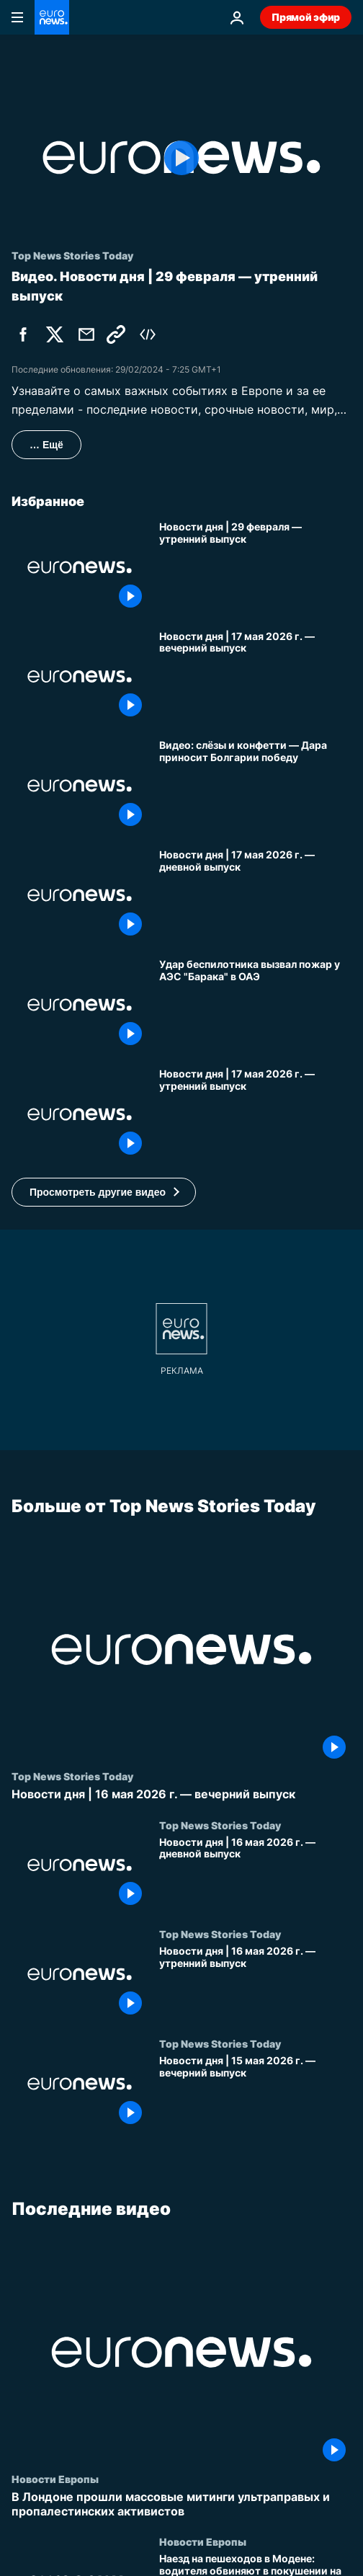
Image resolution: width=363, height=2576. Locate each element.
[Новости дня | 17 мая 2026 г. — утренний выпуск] (255, 1114)
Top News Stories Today (72, 1776)
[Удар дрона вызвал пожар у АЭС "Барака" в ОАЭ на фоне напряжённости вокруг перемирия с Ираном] (255, 1005)
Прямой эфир (306, 17)
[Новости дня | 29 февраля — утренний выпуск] (255, 567)
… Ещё (46, 444)
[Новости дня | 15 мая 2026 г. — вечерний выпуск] (255, 2092)
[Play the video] (181, 157)
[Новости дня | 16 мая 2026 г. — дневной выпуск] (255, 1873)
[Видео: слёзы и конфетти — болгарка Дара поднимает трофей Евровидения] (255, 786)
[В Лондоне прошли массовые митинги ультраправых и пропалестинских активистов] (181, 2504)
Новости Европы (55, 2478)
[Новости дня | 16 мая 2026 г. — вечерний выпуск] (181, 1794)
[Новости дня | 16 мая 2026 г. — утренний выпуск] (255, 1982)
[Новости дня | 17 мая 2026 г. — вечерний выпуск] (255, 677)
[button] (104, 1192)
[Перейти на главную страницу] (52, 17)
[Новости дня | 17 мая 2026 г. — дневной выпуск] (255, 895)
